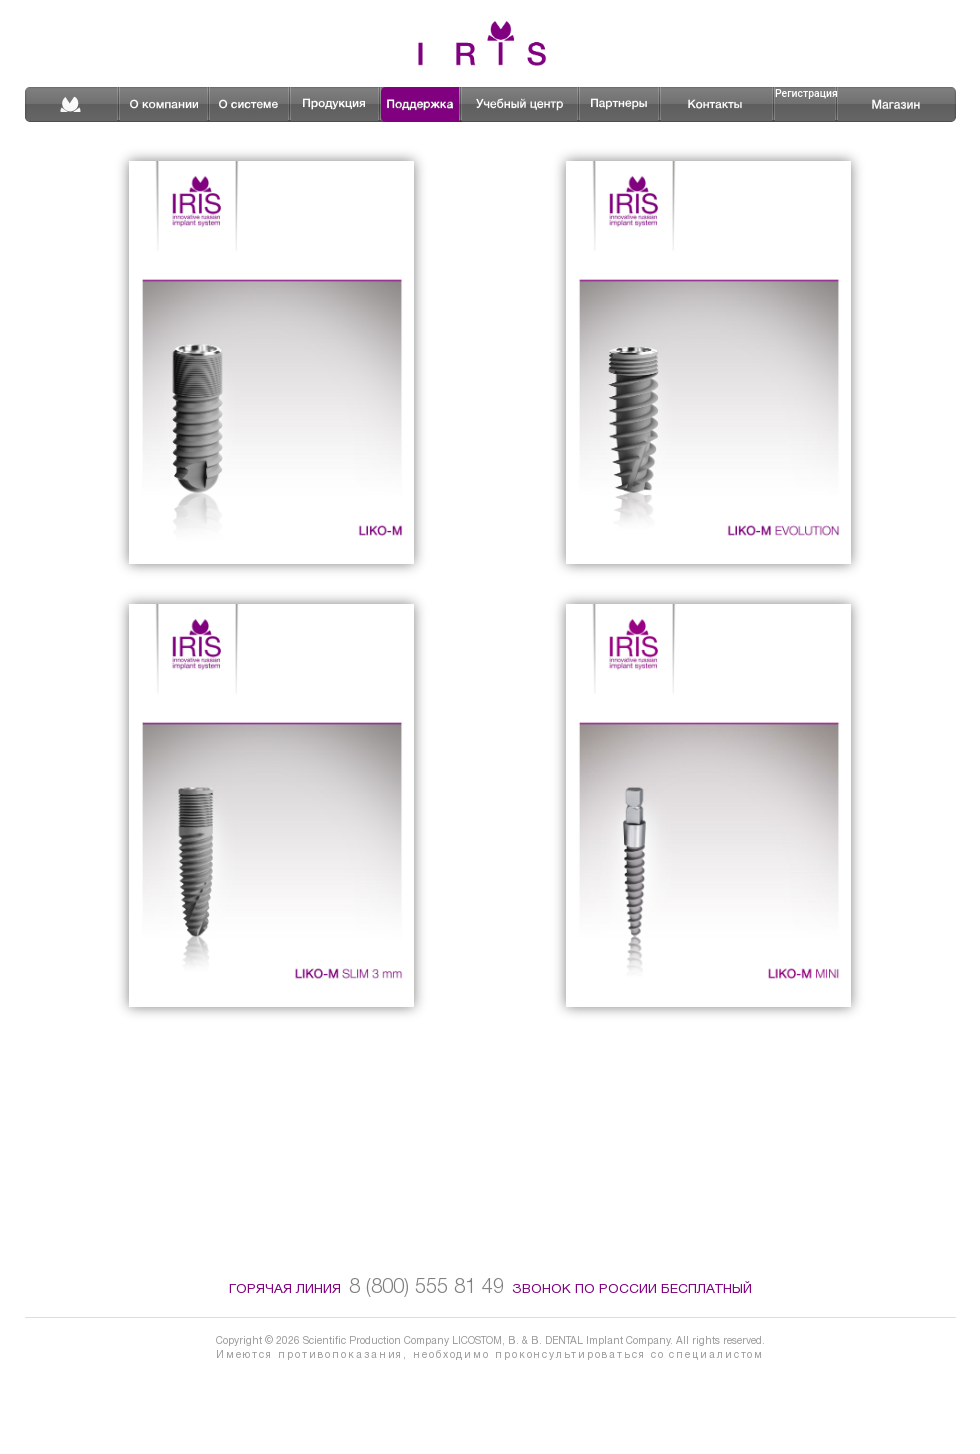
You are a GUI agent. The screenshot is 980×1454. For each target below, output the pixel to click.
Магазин (885, 104)
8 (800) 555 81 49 (426, 1287)
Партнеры (620, 104)
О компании (165, 104)
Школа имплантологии (521, 104)
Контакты (718, 104)
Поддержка (421, 104)
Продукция (336, 104)
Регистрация (806, 93)
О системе (250, 104)
